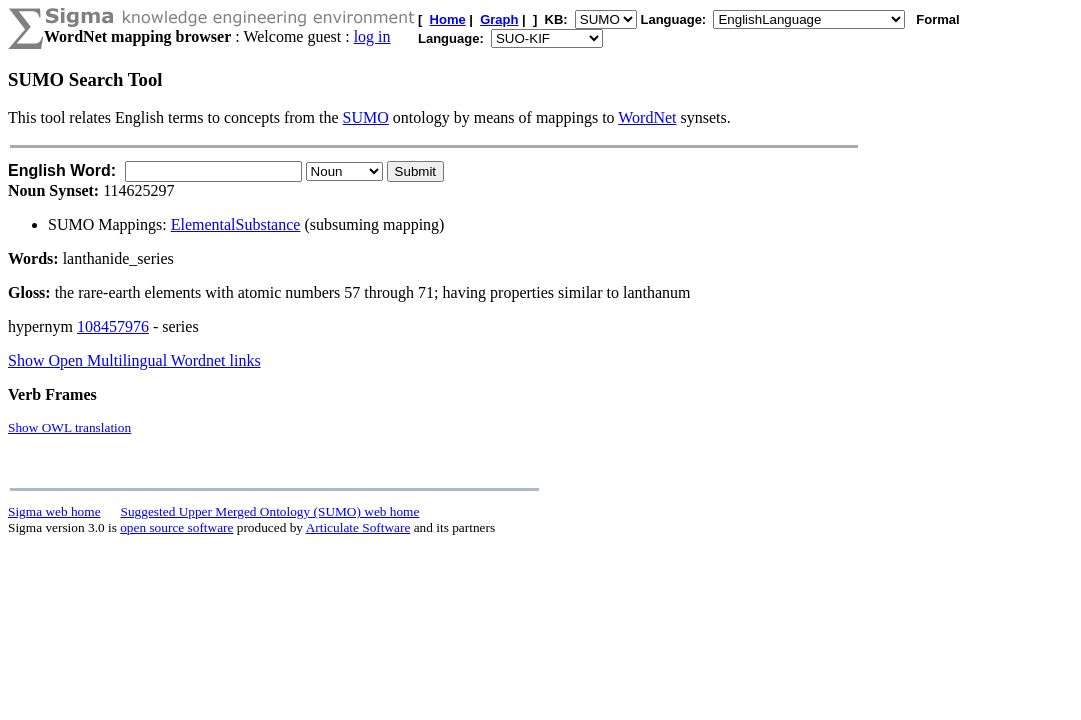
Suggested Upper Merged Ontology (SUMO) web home (270, 511)
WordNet (647, 117)
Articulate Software (358, 527)
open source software (176, 527)
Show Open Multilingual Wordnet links (134, 360)
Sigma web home (54, 511)
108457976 (113, 326)
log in (372, 36)
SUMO (366, 117)
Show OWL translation (69, 427)
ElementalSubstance (236, 224)
